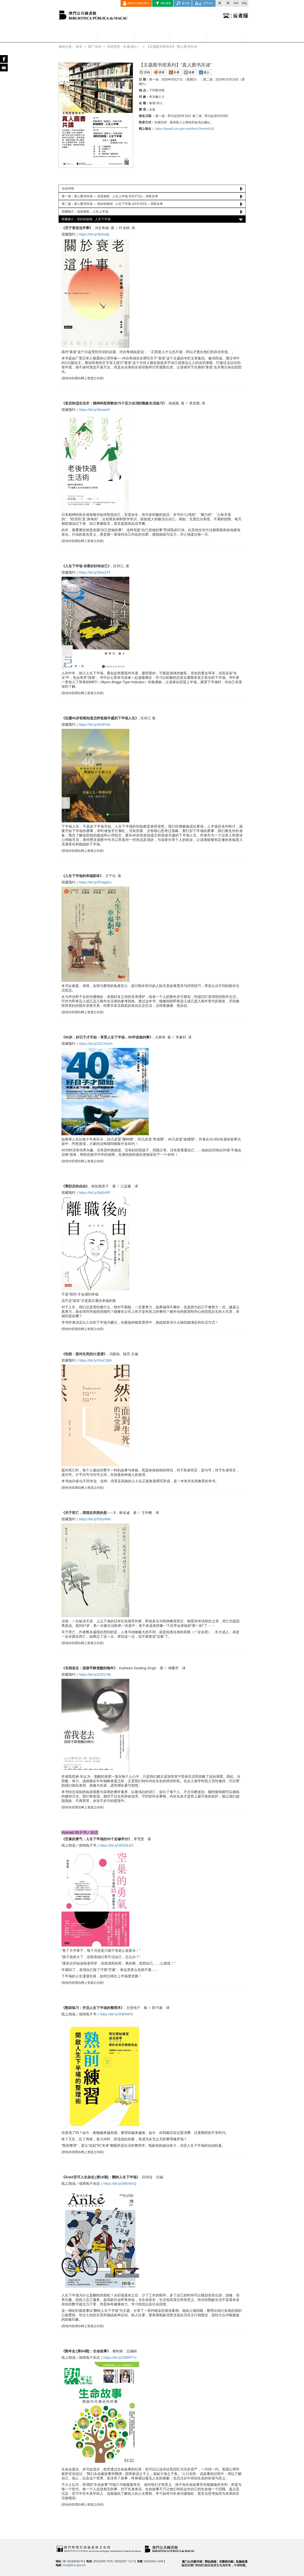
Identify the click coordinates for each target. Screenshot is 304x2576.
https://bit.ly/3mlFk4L (95, 724)
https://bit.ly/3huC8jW (95, 1360)
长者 (174, 72)
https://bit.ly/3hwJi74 (94, 572)
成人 (204, 72)
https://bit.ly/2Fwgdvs (95, 882)
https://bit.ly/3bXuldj (94, 234)
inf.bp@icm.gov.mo (74, 2565)
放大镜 (183, 3)
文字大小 (203, 3)
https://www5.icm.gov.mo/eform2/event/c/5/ (184, 128)
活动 (144, 72)
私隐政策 (242, 2561)
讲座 (159, 72)
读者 (189, 72)
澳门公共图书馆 (192, 2561)
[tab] (152, 188)
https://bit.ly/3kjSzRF (95, 1193)
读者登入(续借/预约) (136, 3)
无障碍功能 (226, 2561)
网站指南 (210, 2561)
